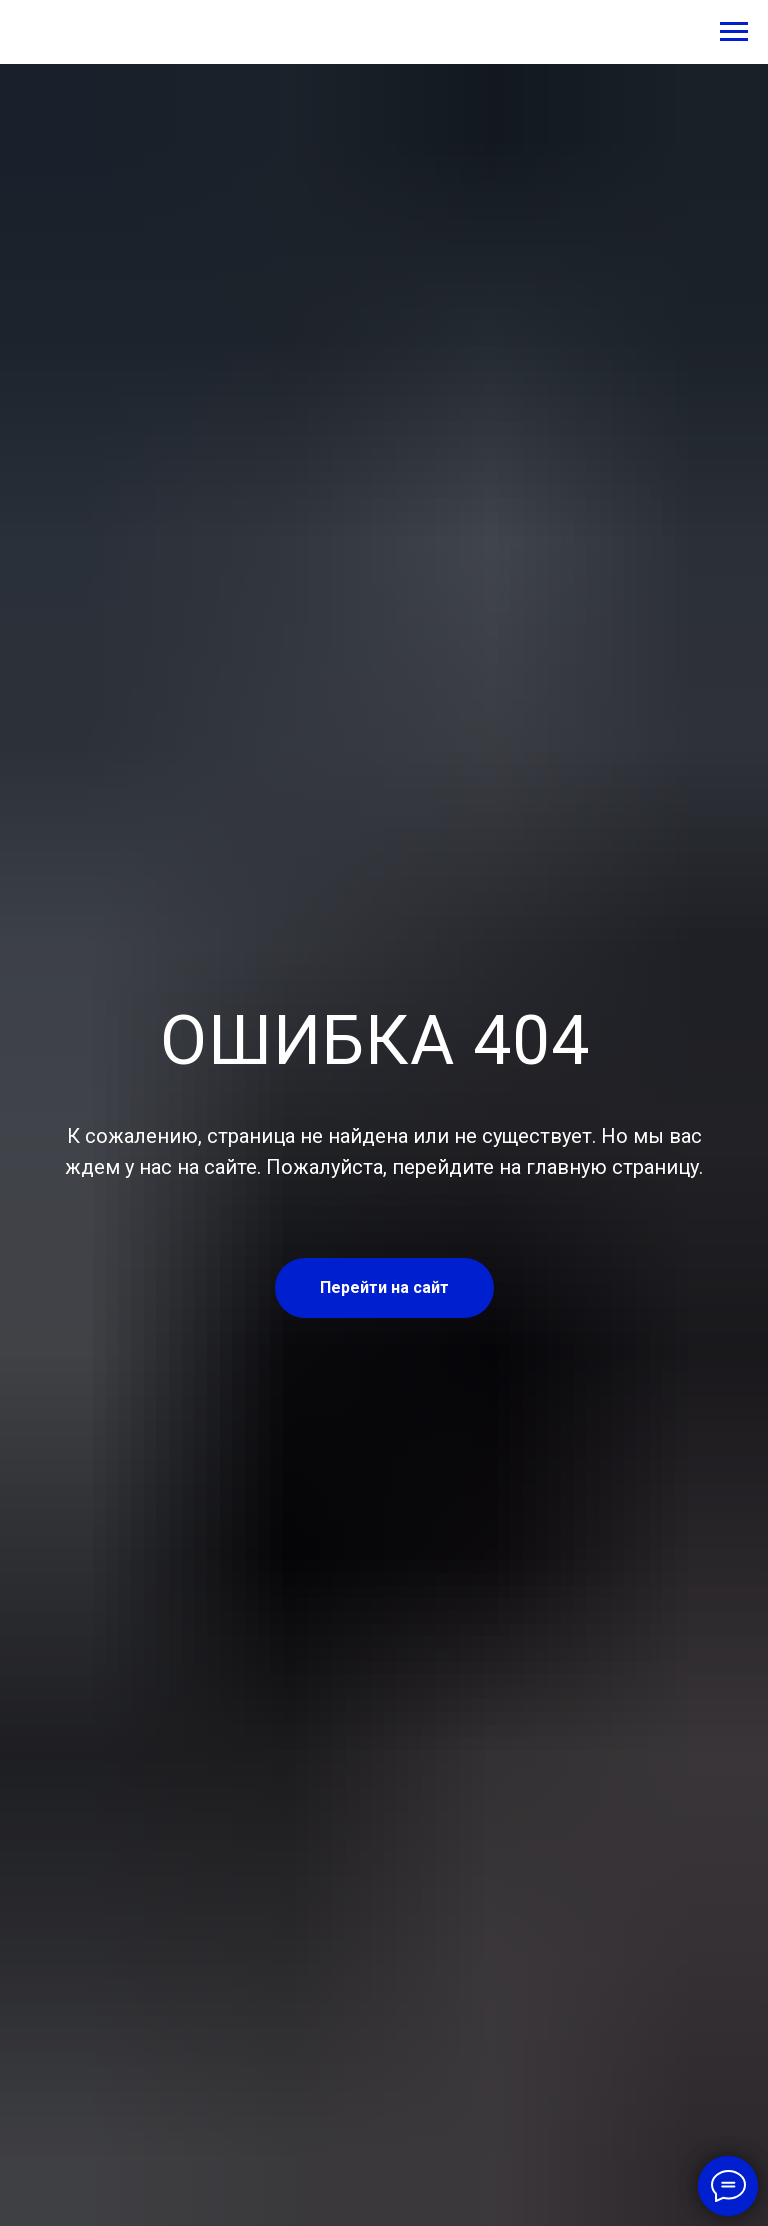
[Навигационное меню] (734, 32)
